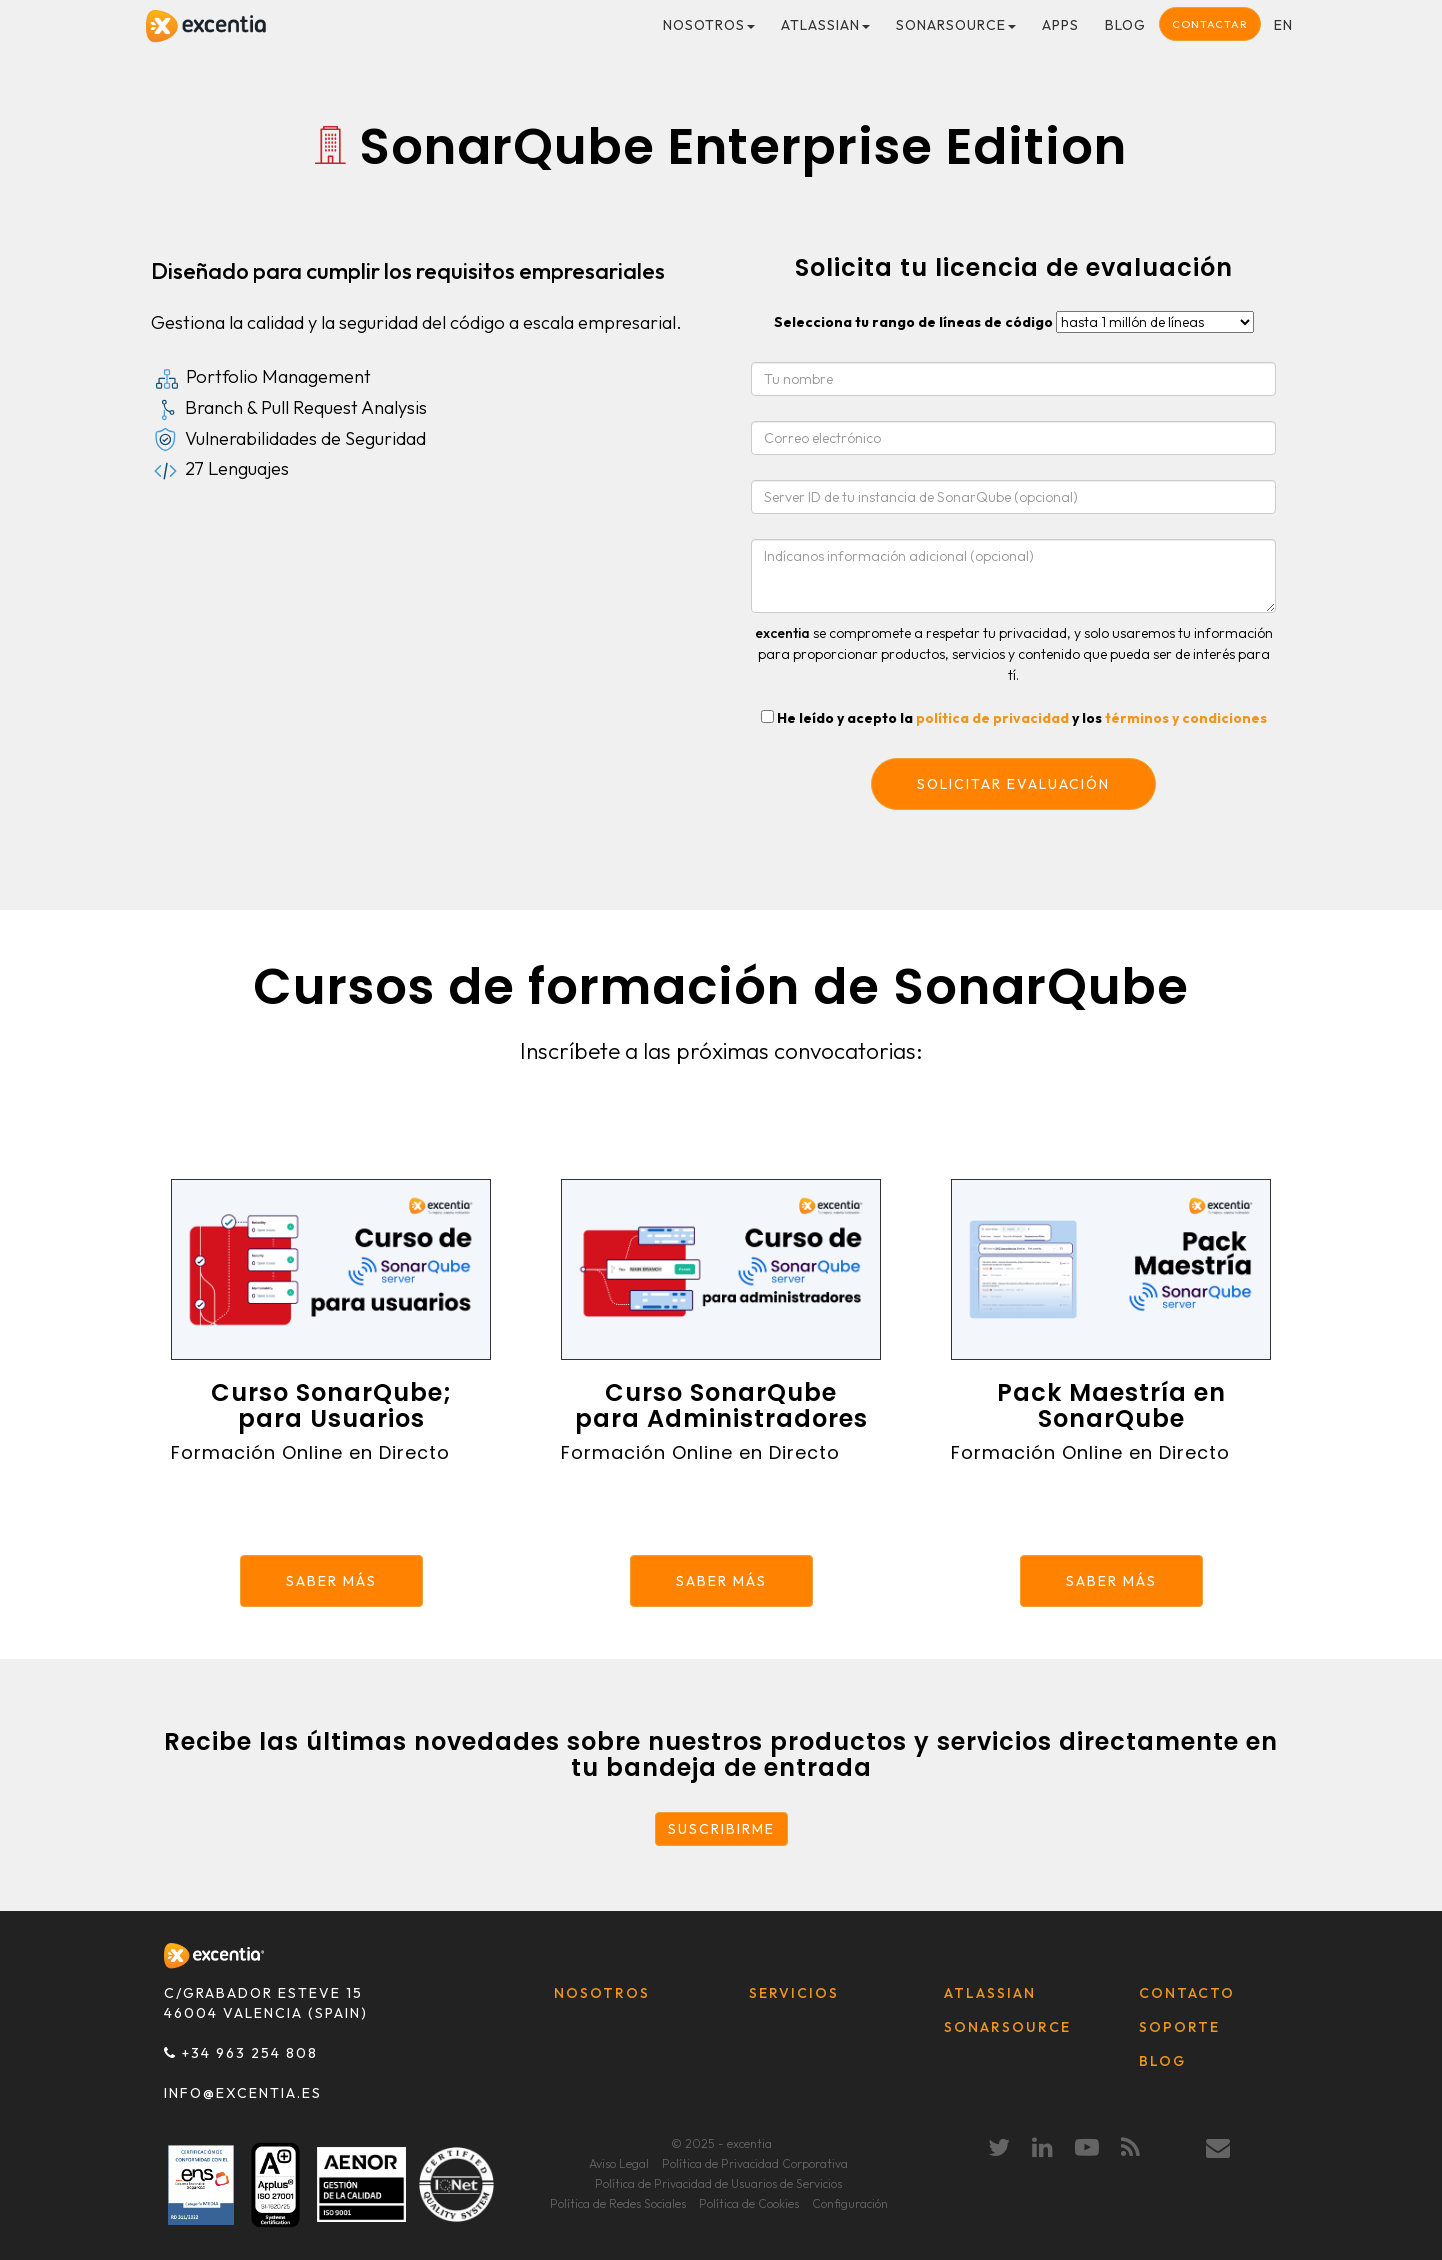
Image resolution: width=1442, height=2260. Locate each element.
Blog (1125, 25)
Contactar (1210, 24)
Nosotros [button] (709, 25)
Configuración (850, 2203)
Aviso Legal (619, 2163)
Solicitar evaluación (1013, 784)
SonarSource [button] (956, 25)
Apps (1060, 25)
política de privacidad (992, 718)
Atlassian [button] (825, 25)
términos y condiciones (1186, 718)
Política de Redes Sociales (618, 2203)
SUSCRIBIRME (721, 1829)
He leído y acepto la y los (1022, 718)
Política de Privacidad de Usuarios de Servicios (718, 2183)
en (1283, 25)
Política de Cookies (749, 2203)
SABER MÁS (331, 1581)
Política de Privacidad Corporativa (755, 2163)
